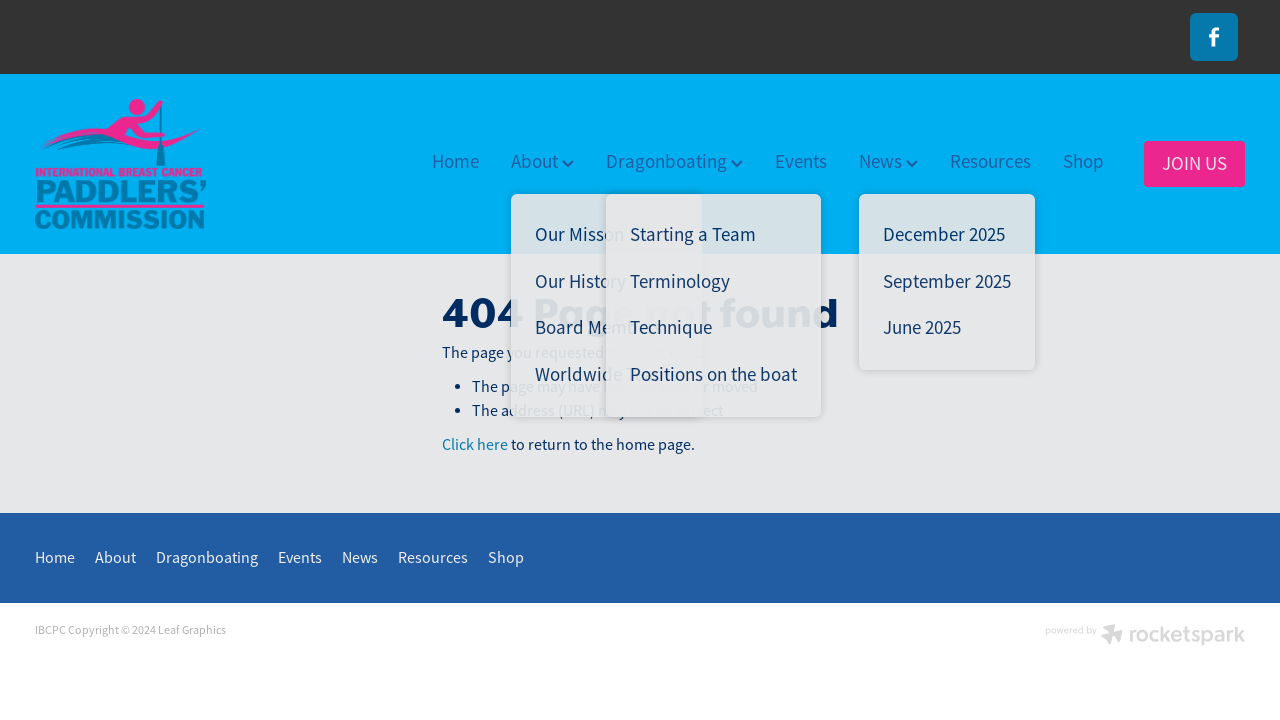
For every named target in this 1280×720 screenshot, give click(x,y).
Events (801, 162)
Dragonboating (674, 162)
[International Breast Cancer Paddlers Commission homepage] (156, 164)
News (888, 162)
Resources (990, 162)
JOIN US (1194, 164)
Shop (1083, 162)
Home (455, 162)
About (542, 162)
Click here (475, 445)
